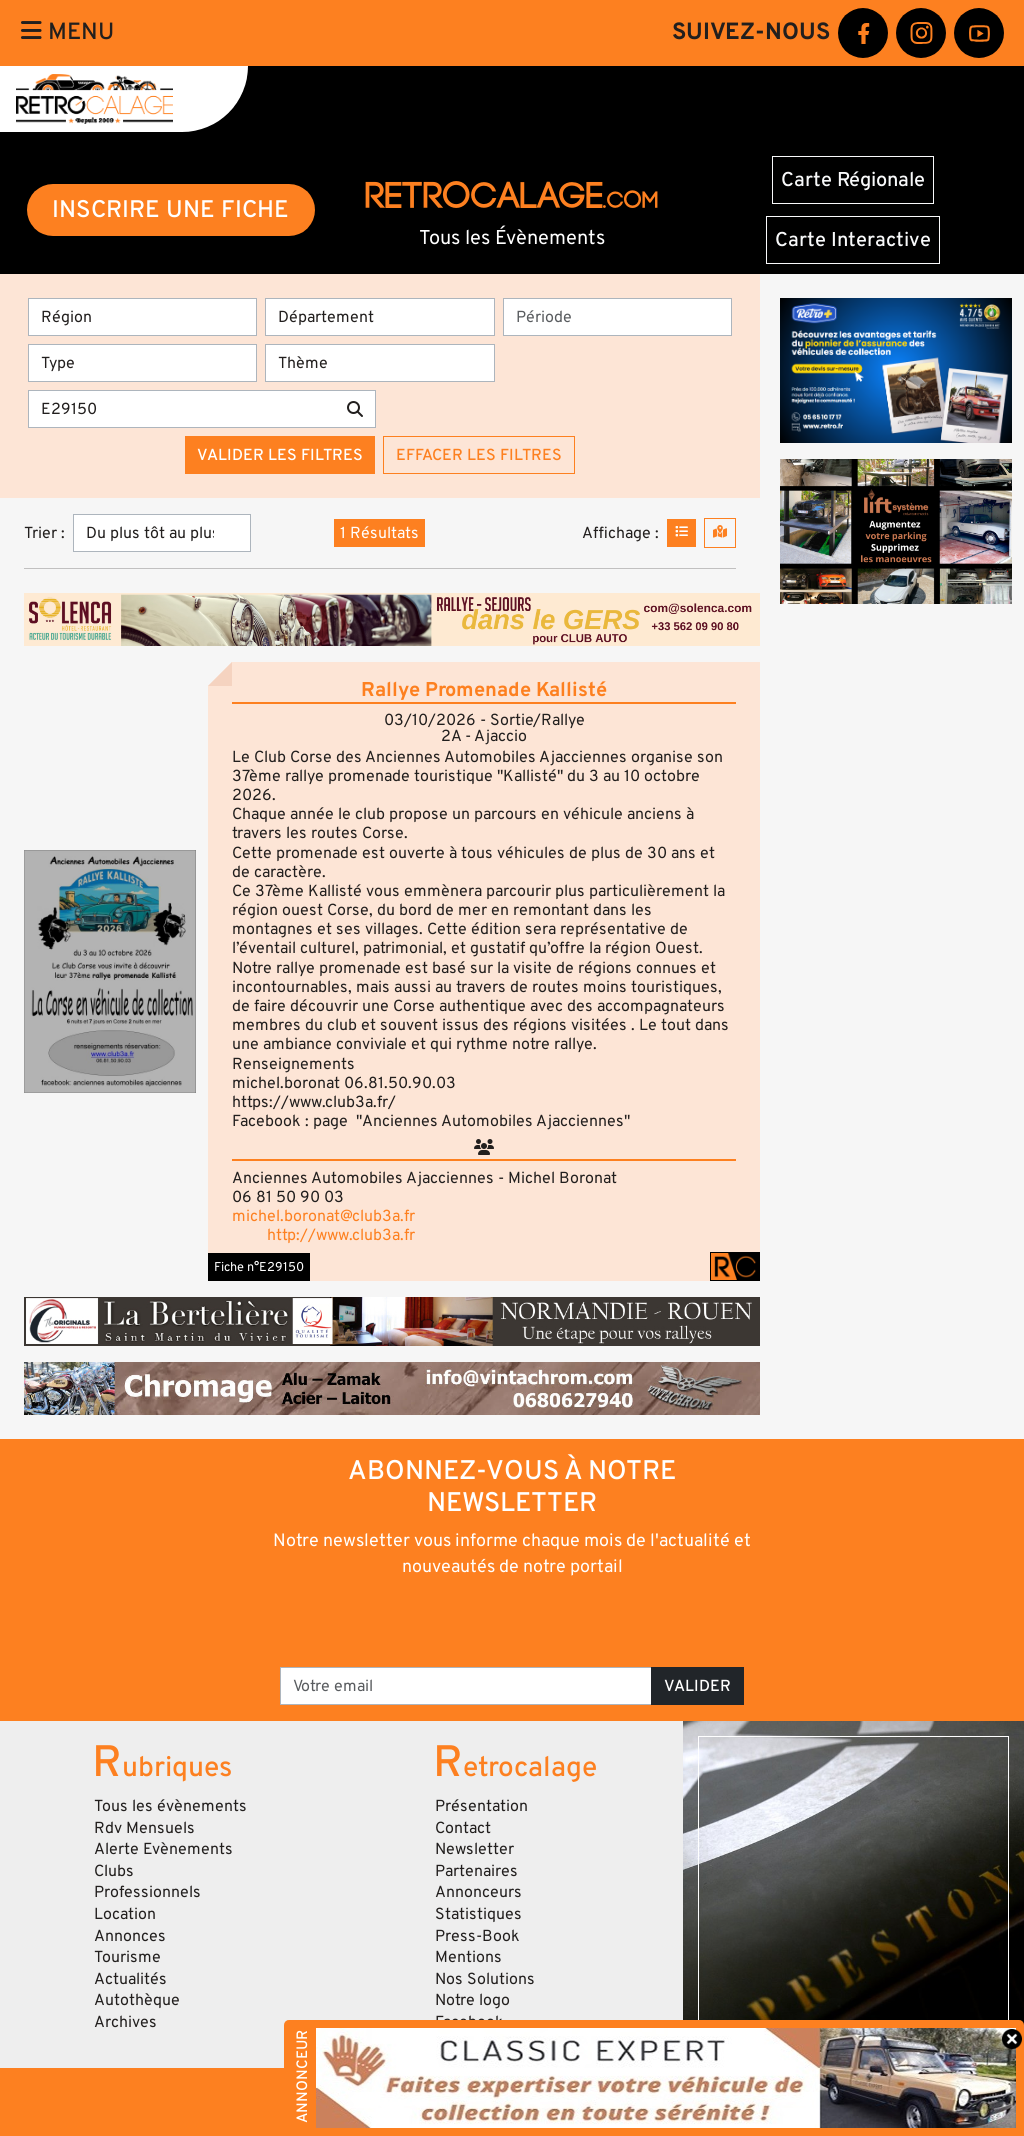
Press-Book (477, 1936)
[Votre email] (466, 1686)
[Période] (617, 317)
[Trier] (162, 533)
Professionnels (147, 1892)
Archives (125, 2022)
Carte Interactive (853, 240)
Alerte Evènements (163, 1849)
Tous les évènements (170, 1806)
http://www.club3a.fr (341, 1235)
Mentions (468, 1957)
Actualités (130, 1979)
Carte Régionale (853, 180)
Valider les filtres (280, 455)
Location (125, 1914)
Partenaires (476, 1871)
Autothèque (137, 2000)
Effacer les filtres (479, 455)
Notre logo (472, 2000)
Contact (463, 1828)
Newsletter (474, 1849)
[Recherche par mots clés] (181, 409)
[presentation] (484, 1621)
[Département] (379, 317)
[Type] (142, 363)
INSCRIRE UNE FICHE (170, 209)
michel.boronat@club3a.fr (323, 1216)
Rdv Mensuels (144, 1828)
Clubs (114, 1871)
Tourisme (127, 1957)
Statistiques (478, 1914)
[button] (110, 971)
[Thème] (379, 363)
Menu (67, 32)
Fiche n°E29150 (259, 1267)
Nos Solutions (485, 1979)
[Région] (142, 317)
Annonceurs (478, 1892)
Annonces (130, 1936)
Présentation (481, 1806)
